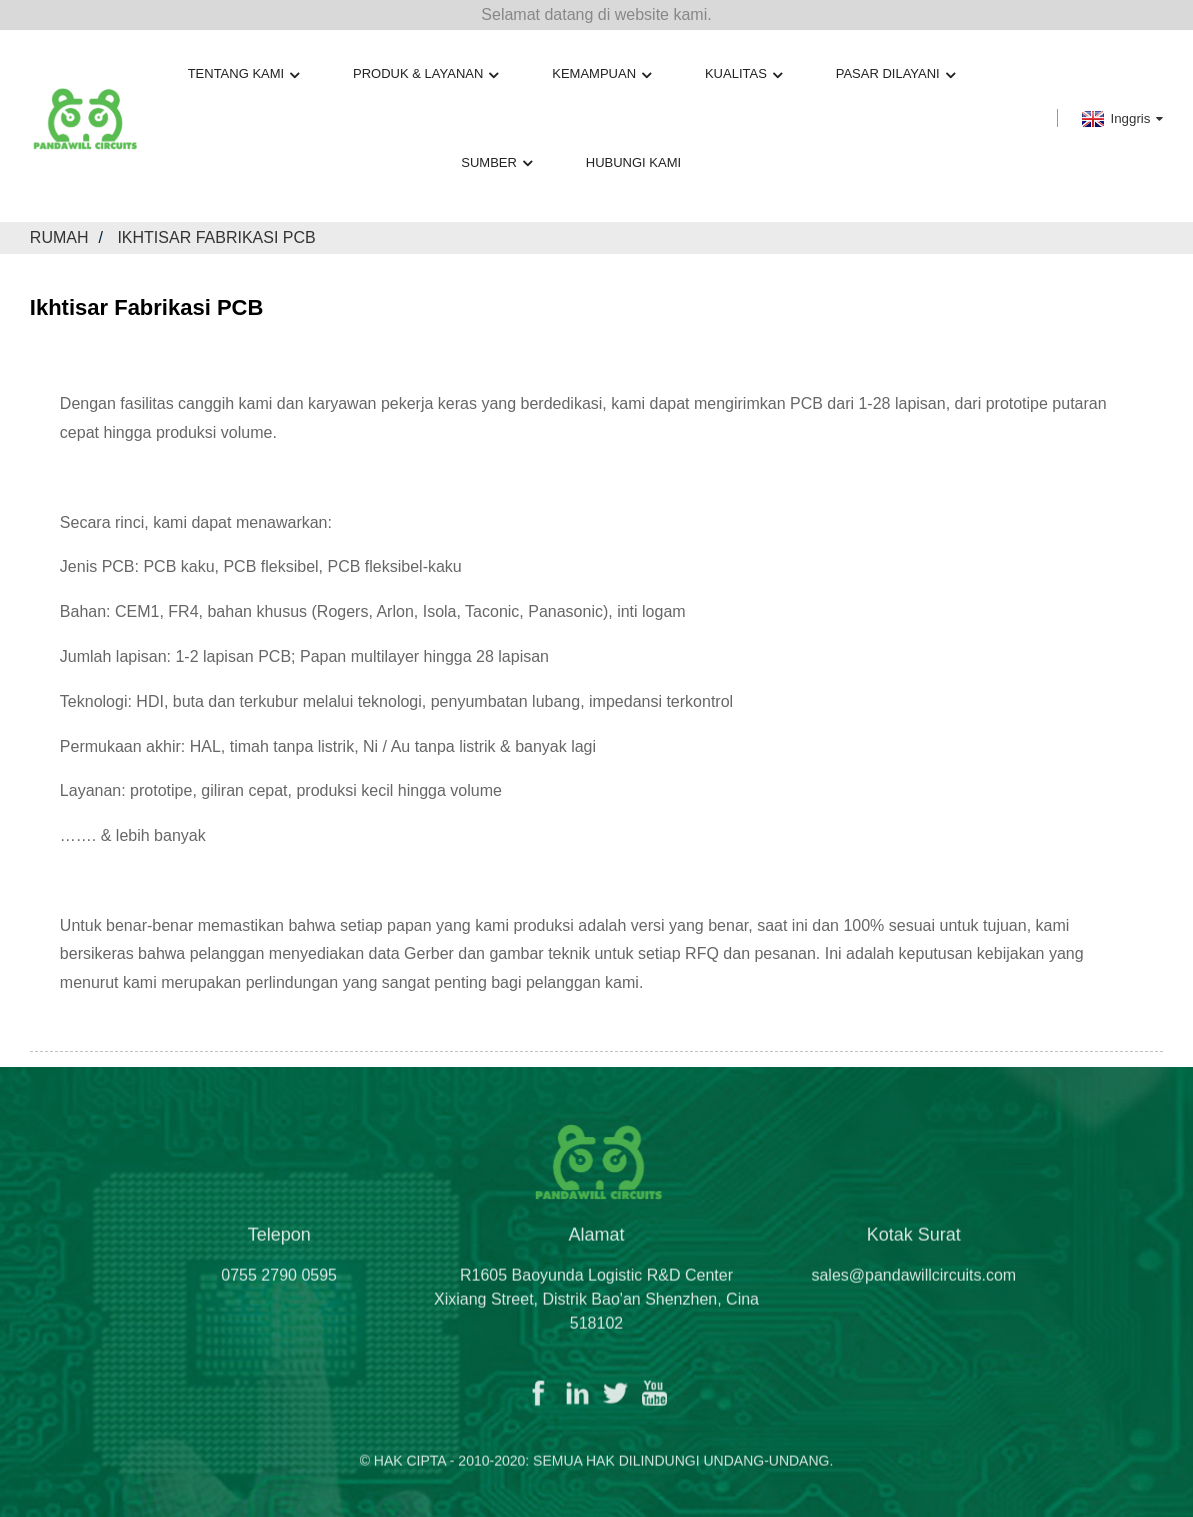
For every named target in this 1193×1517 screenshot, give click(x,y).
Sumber (496, 163)
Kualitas (743, 74)
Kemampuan (601, 74)
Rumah (59, 237)
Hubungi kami (633, 162)
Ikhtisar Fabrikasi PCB (216, 237)
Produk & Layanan (425, 74)
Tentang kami (244, 74)
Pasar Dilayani (895, 74)
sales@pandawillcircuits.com (913, 1283)
